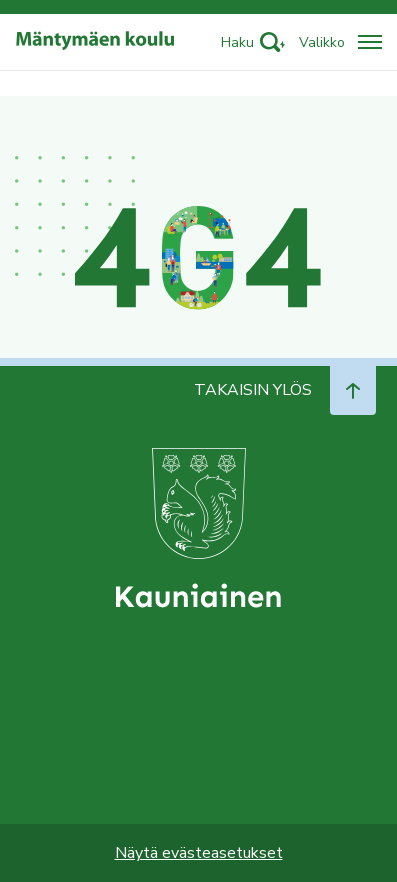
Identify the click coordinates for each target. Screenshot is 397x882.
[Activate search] (253, 42)
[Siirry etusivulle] (95, 42)
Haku (237, 42)
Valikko (322, 42)
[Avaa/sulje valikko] (340, 42)
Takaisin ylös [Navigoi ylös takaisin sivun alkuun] (285, 390)
